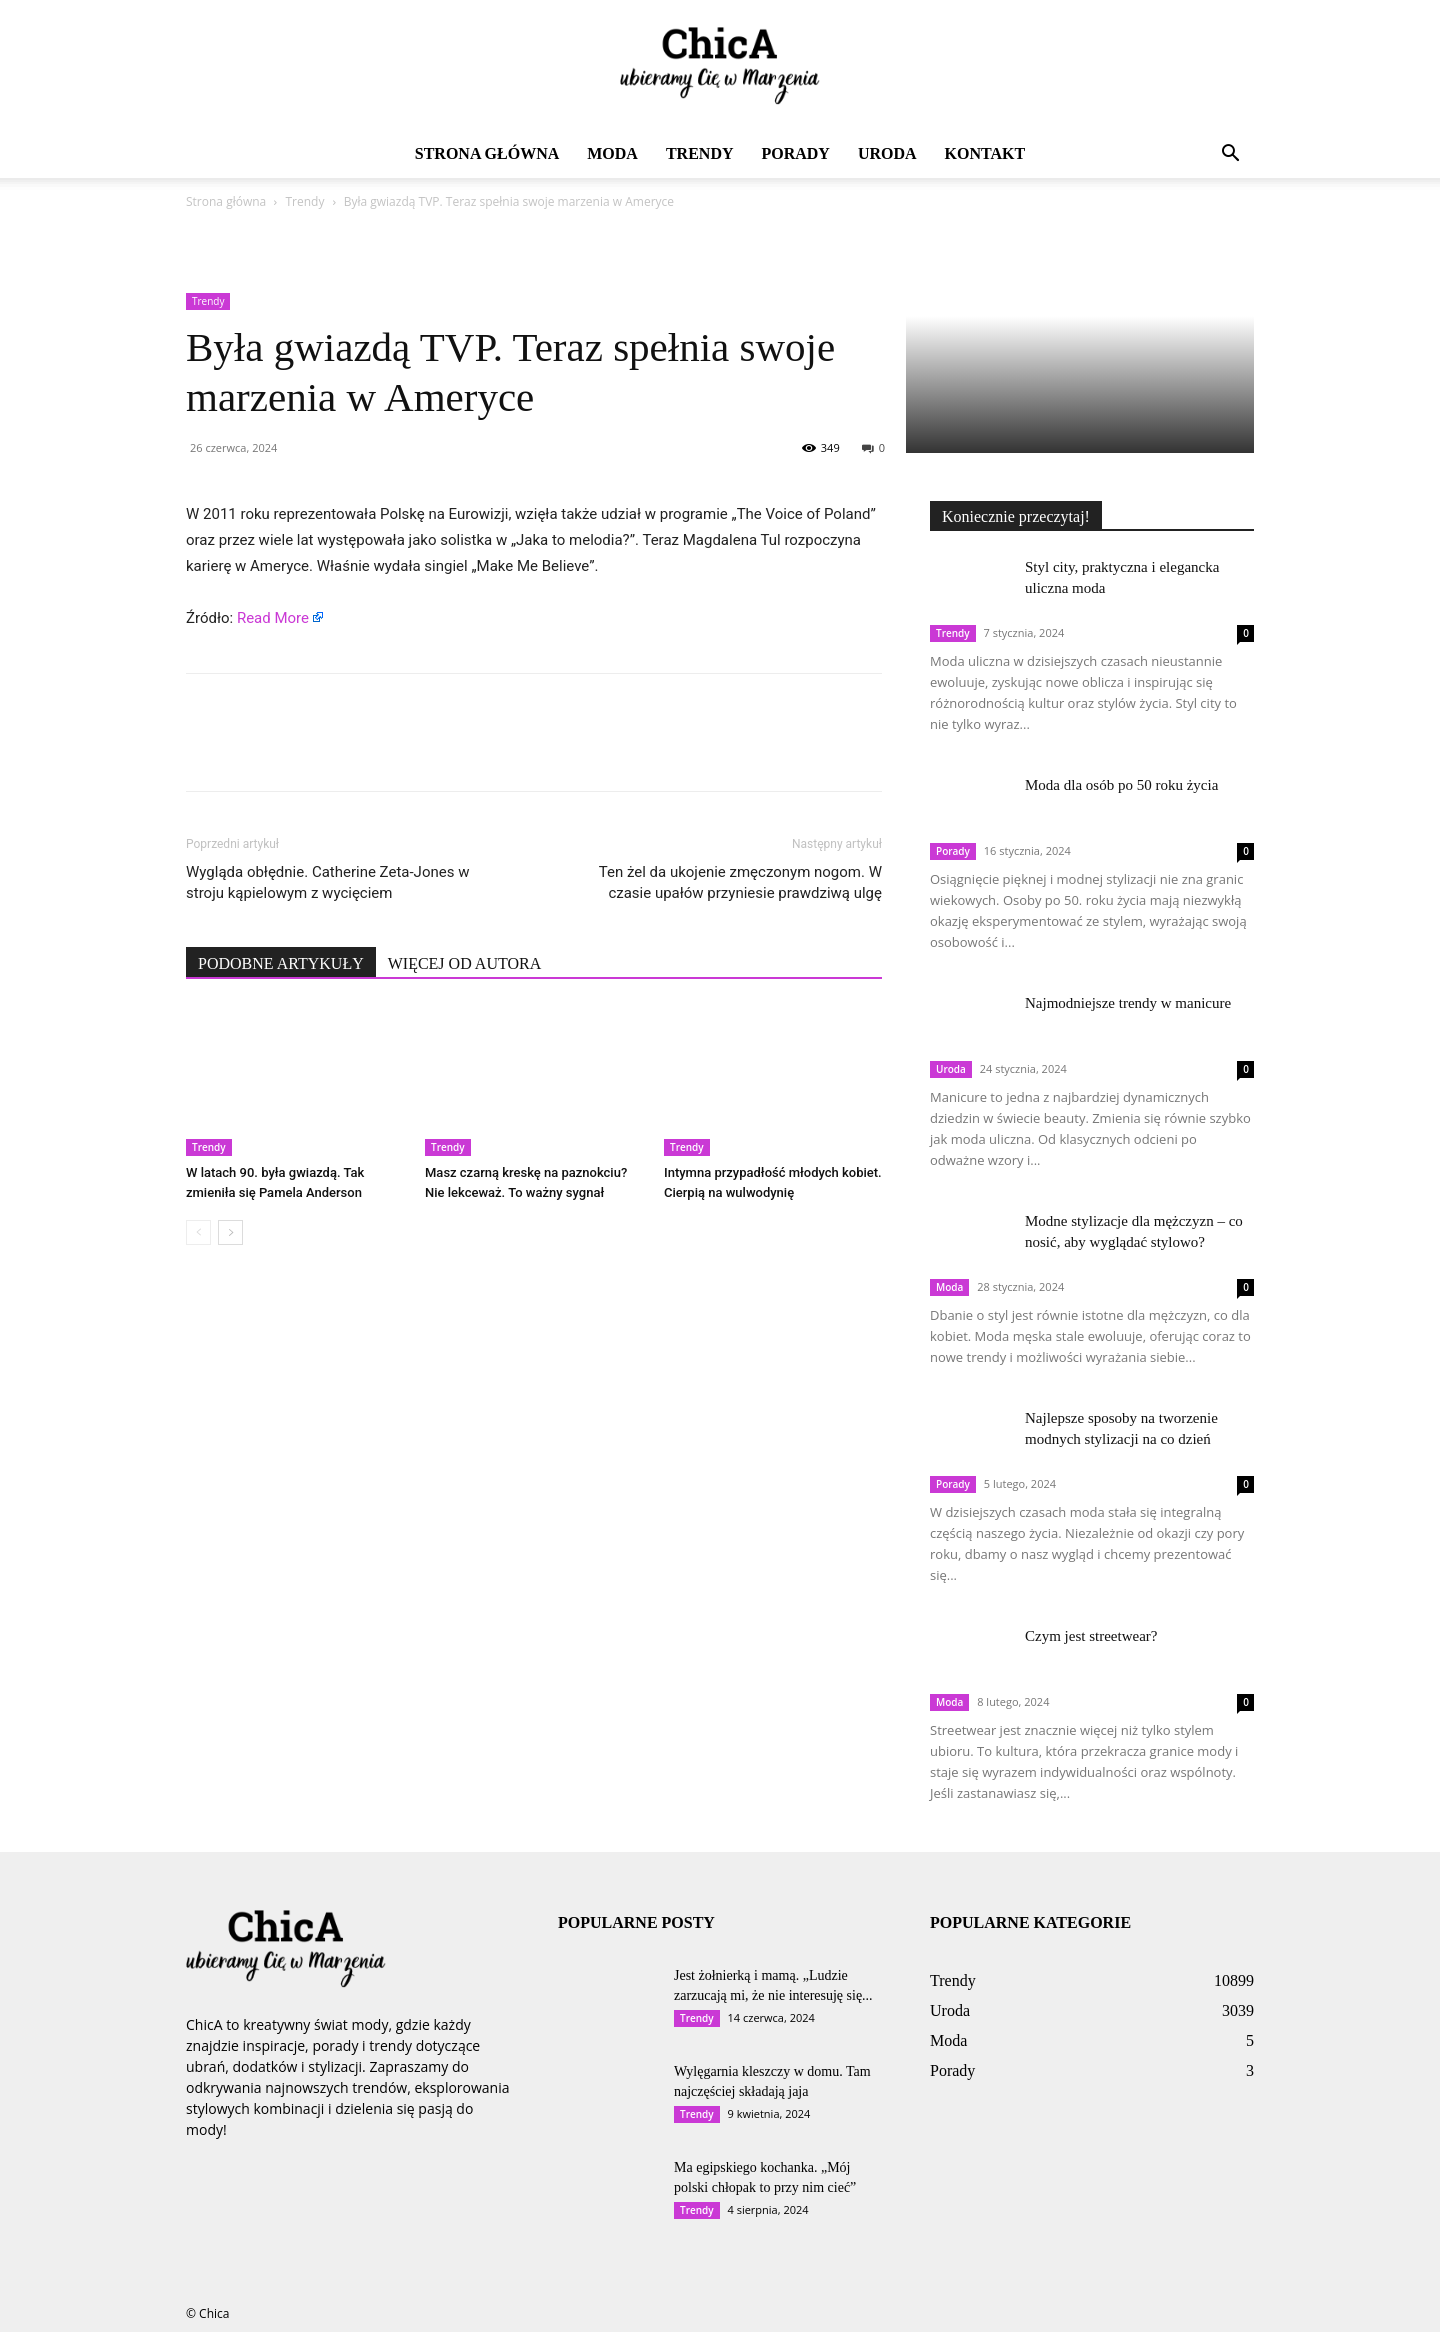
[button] (1230, 155)
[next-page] (230, 1232)
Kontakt (985, 153)
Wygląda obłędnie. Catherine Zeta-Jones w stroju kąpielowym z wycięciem (327, 882)
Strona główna (487, 153)
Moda (612, 153)
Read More (273, 618)
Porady (795, 153)
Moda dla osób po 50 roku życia (1121, 785)
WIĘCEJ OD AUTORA (464, 963)
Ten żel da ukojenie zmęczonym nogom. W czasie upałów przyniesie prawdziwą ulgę (740, 882)
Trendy (700, 153)
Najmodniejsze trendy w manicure (1128, 1003)
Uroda (887, 153)
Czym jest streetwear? (1091, 1636)
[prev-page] (198, 1232)
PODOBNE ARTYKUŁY (281, 963)
